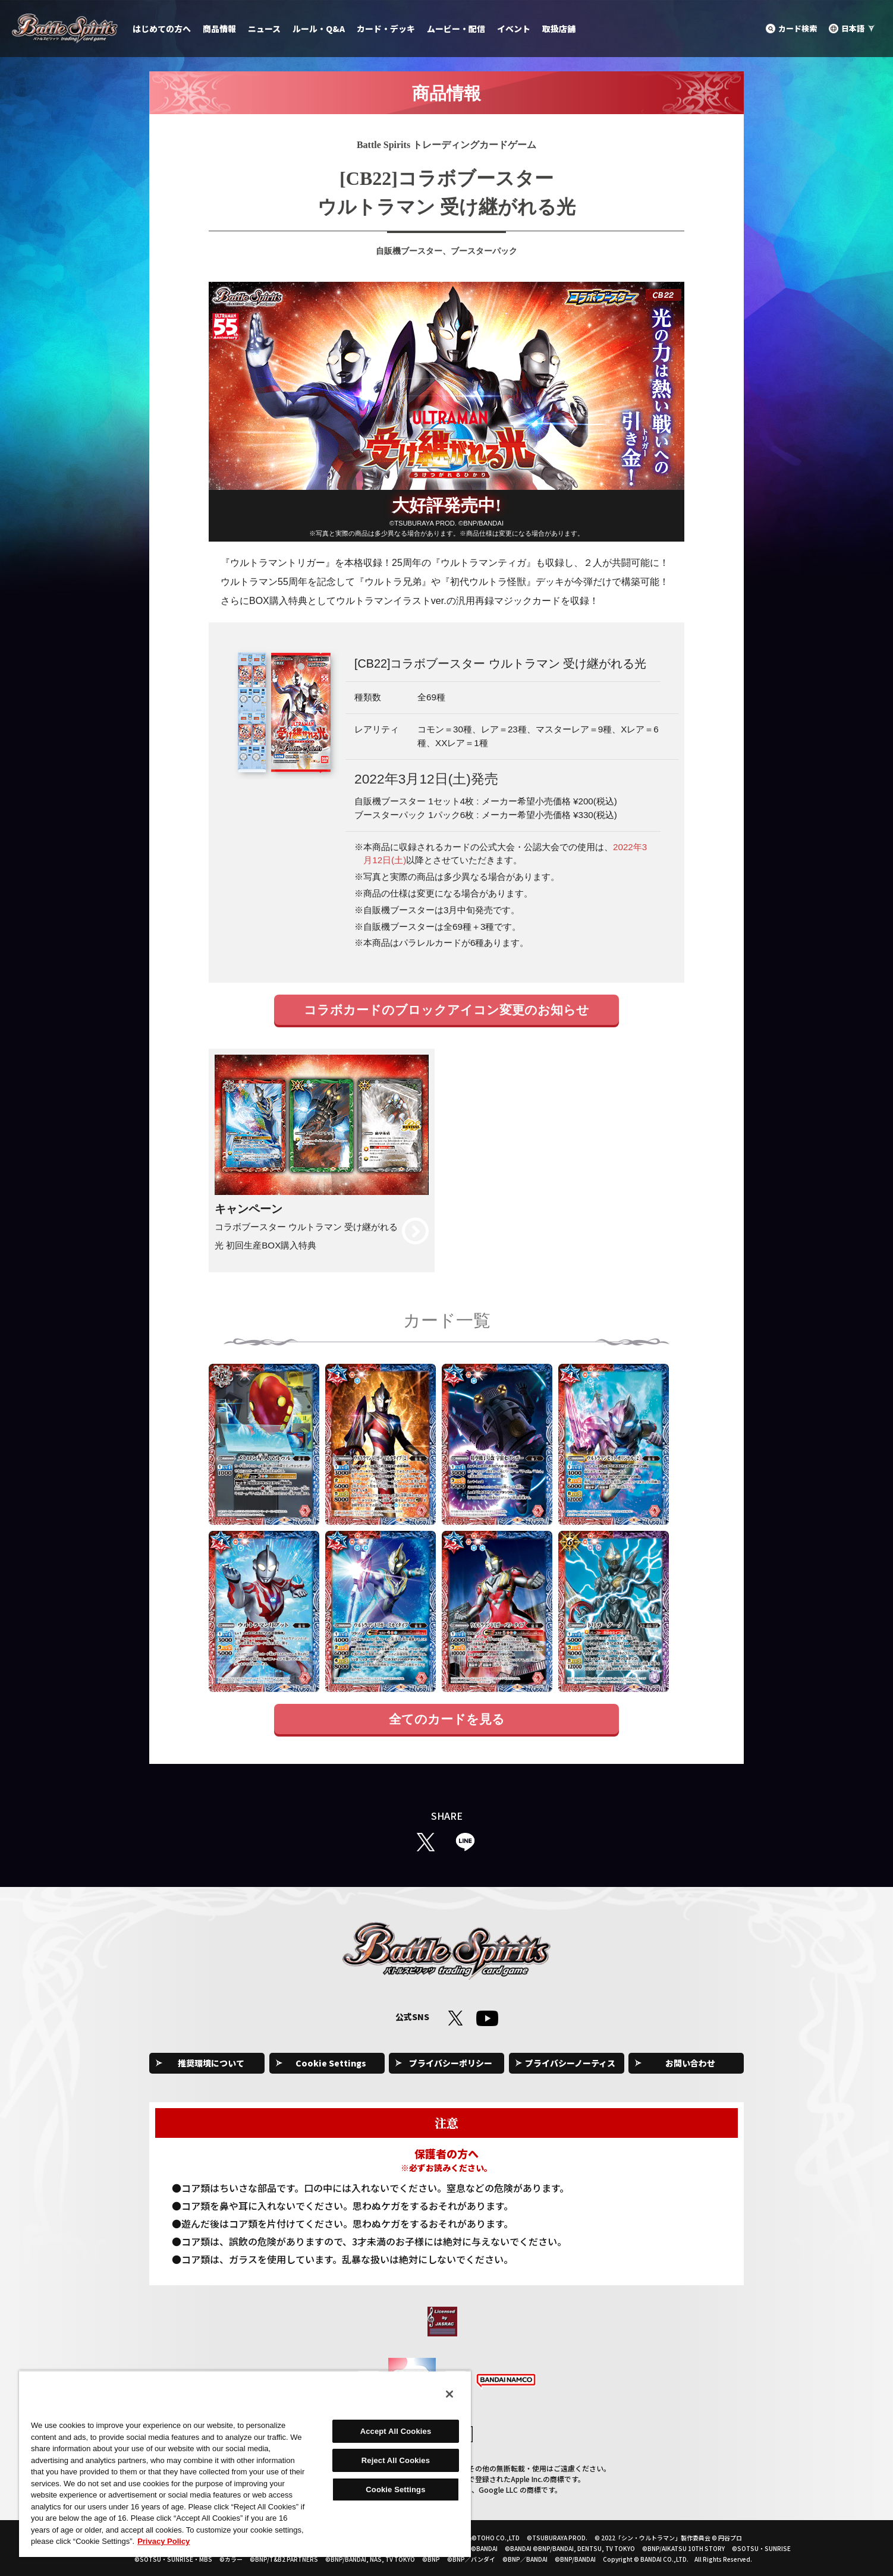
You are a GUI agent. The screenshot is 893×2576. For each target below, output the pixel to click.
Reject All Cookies (395, 2460)
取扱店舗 (559, 28)
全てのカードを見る (447, 1719)
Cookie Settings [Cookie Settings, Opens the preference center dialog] (395, 2489)
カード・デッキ (386, 28)
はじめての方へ (162, 28)
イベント (513, 28)
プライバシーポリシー (450, 2063)
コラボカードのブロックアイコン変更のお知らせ (446, 1010)
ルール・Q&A (319, 28)
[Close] (449, 2394)
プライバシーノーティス (570, 2063)
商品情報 (219, 28)
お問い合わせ (690, 2063)
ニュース (264, 28)
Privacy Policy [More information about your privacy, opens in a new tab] (163, 2541)
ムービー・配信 (456, 28)
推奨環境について (211, 2063)
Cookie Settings (330, 2063)
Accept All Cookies (396, 2431)
